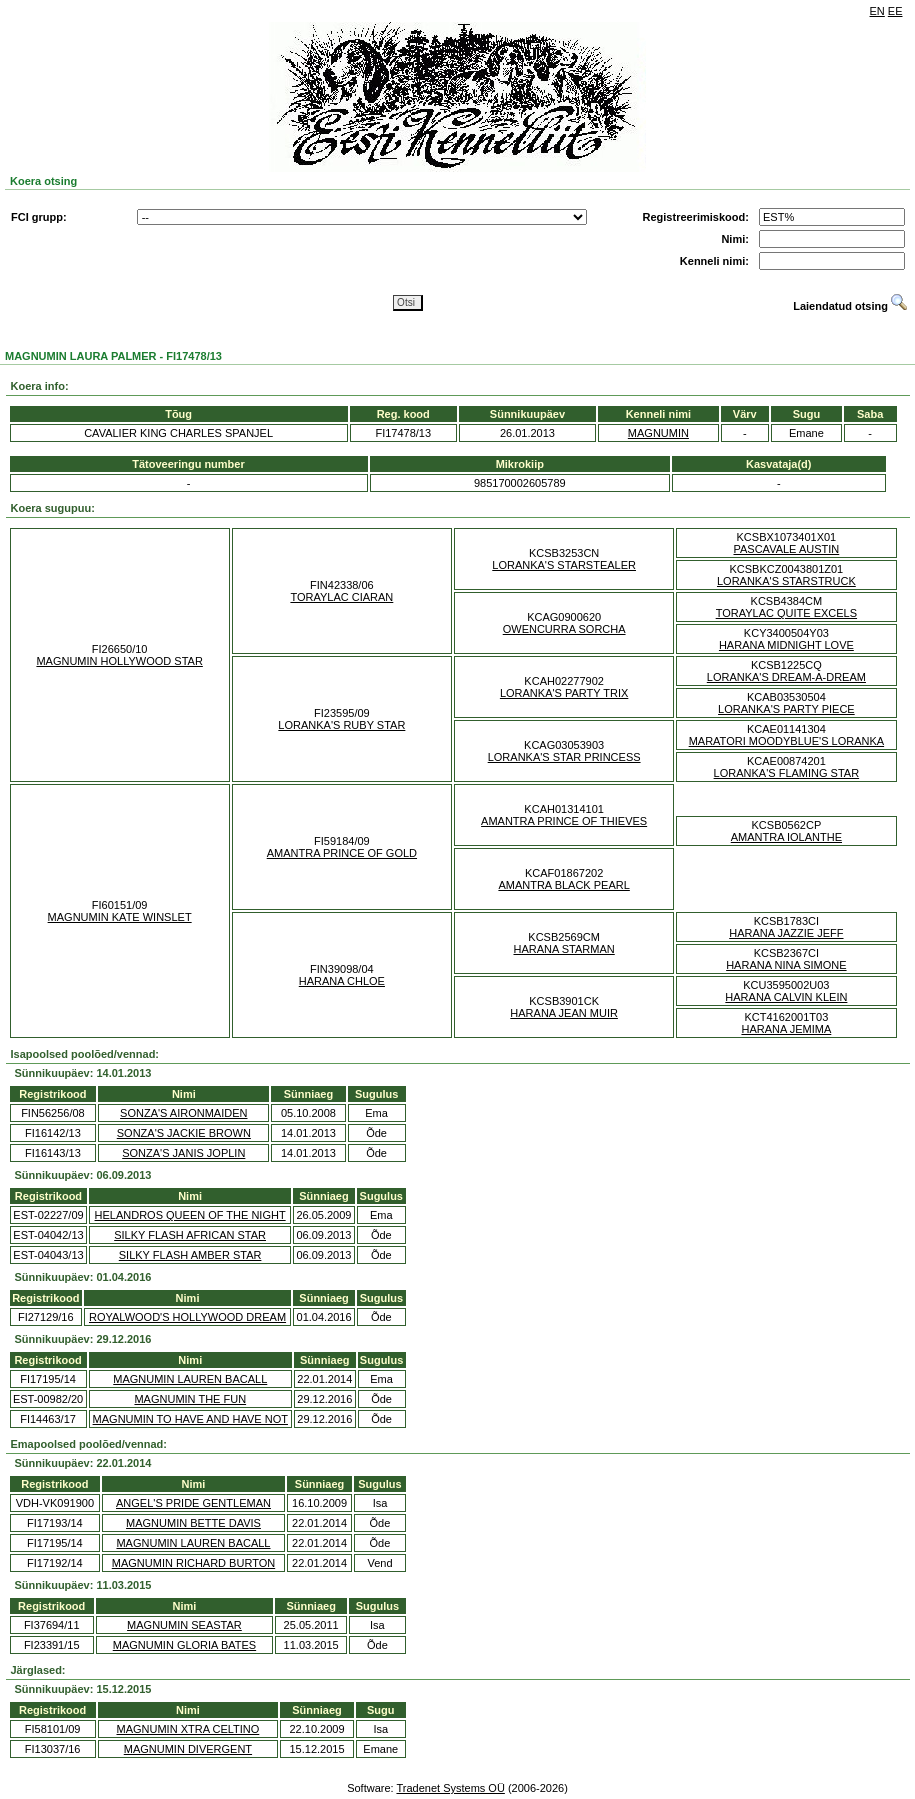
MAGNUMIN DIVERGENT (188, 1749)
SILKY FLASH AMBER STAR (190, 1255)
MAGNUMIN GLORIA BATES (184, 1645)
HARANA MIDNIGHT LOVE (786, 645)
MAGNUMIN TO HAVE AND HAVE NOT (190, 1419)
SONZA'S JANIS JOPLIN (183, 1153)
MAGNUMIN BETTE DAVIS (193, 1523)
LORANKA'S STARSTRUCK (786, 581)
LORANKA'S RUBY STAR (341, 725)
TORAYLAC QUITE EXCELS (786, 613)
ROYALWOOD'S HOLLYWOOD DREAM (187, 1317)
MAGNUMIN (658, 433)
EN (877, 11)
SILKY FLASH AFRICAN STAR (190, 1235)
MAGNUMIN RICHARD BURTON (193, 1563)
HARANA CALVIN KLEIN (786, 997)
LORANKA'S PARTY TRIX (564, 693)
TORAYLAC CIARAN (341, 597)
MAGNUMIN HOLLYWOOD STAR (119, 661)
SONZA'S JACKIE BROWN (184, 1133)
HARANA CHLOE (342, 981)
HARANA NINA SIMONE (786, 965)
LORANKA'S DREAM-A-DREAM (786, 677)
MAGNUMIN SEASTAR (184, 1625)
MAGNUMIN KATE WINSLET (120, 917)
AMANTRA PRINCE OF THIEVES (564, 821)
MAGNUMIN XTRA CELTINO (188, 1729)
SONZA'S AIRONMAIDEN (183, 1113)
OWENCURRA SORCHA (564, 629)
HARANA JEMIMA (786, 1029)
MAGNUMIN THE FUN (190, 1399)
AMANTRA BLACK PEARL (563, 885)
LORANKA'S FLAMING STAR (787, 773)
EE (895, 11)
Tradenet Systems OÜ (450, 1788)
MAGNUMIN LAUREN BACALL (190, 1379)
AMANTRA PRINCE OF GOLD (342, 853)
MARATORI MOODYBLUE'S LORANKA (786, 741)
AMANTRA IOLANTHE (786, 837)
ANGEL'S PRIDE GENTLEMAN (193, 1503)
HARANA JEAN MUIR (564, 1013)
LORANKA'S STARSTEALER (564, 565)
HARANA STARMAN (563, 949)
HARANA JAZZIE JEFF (786, 933)
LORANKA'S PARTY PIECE (786, 709)
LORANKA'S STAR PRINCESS (564, 757)
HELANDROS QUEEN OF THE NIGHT (190, 1215)
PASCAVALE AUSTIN (786, 549)
